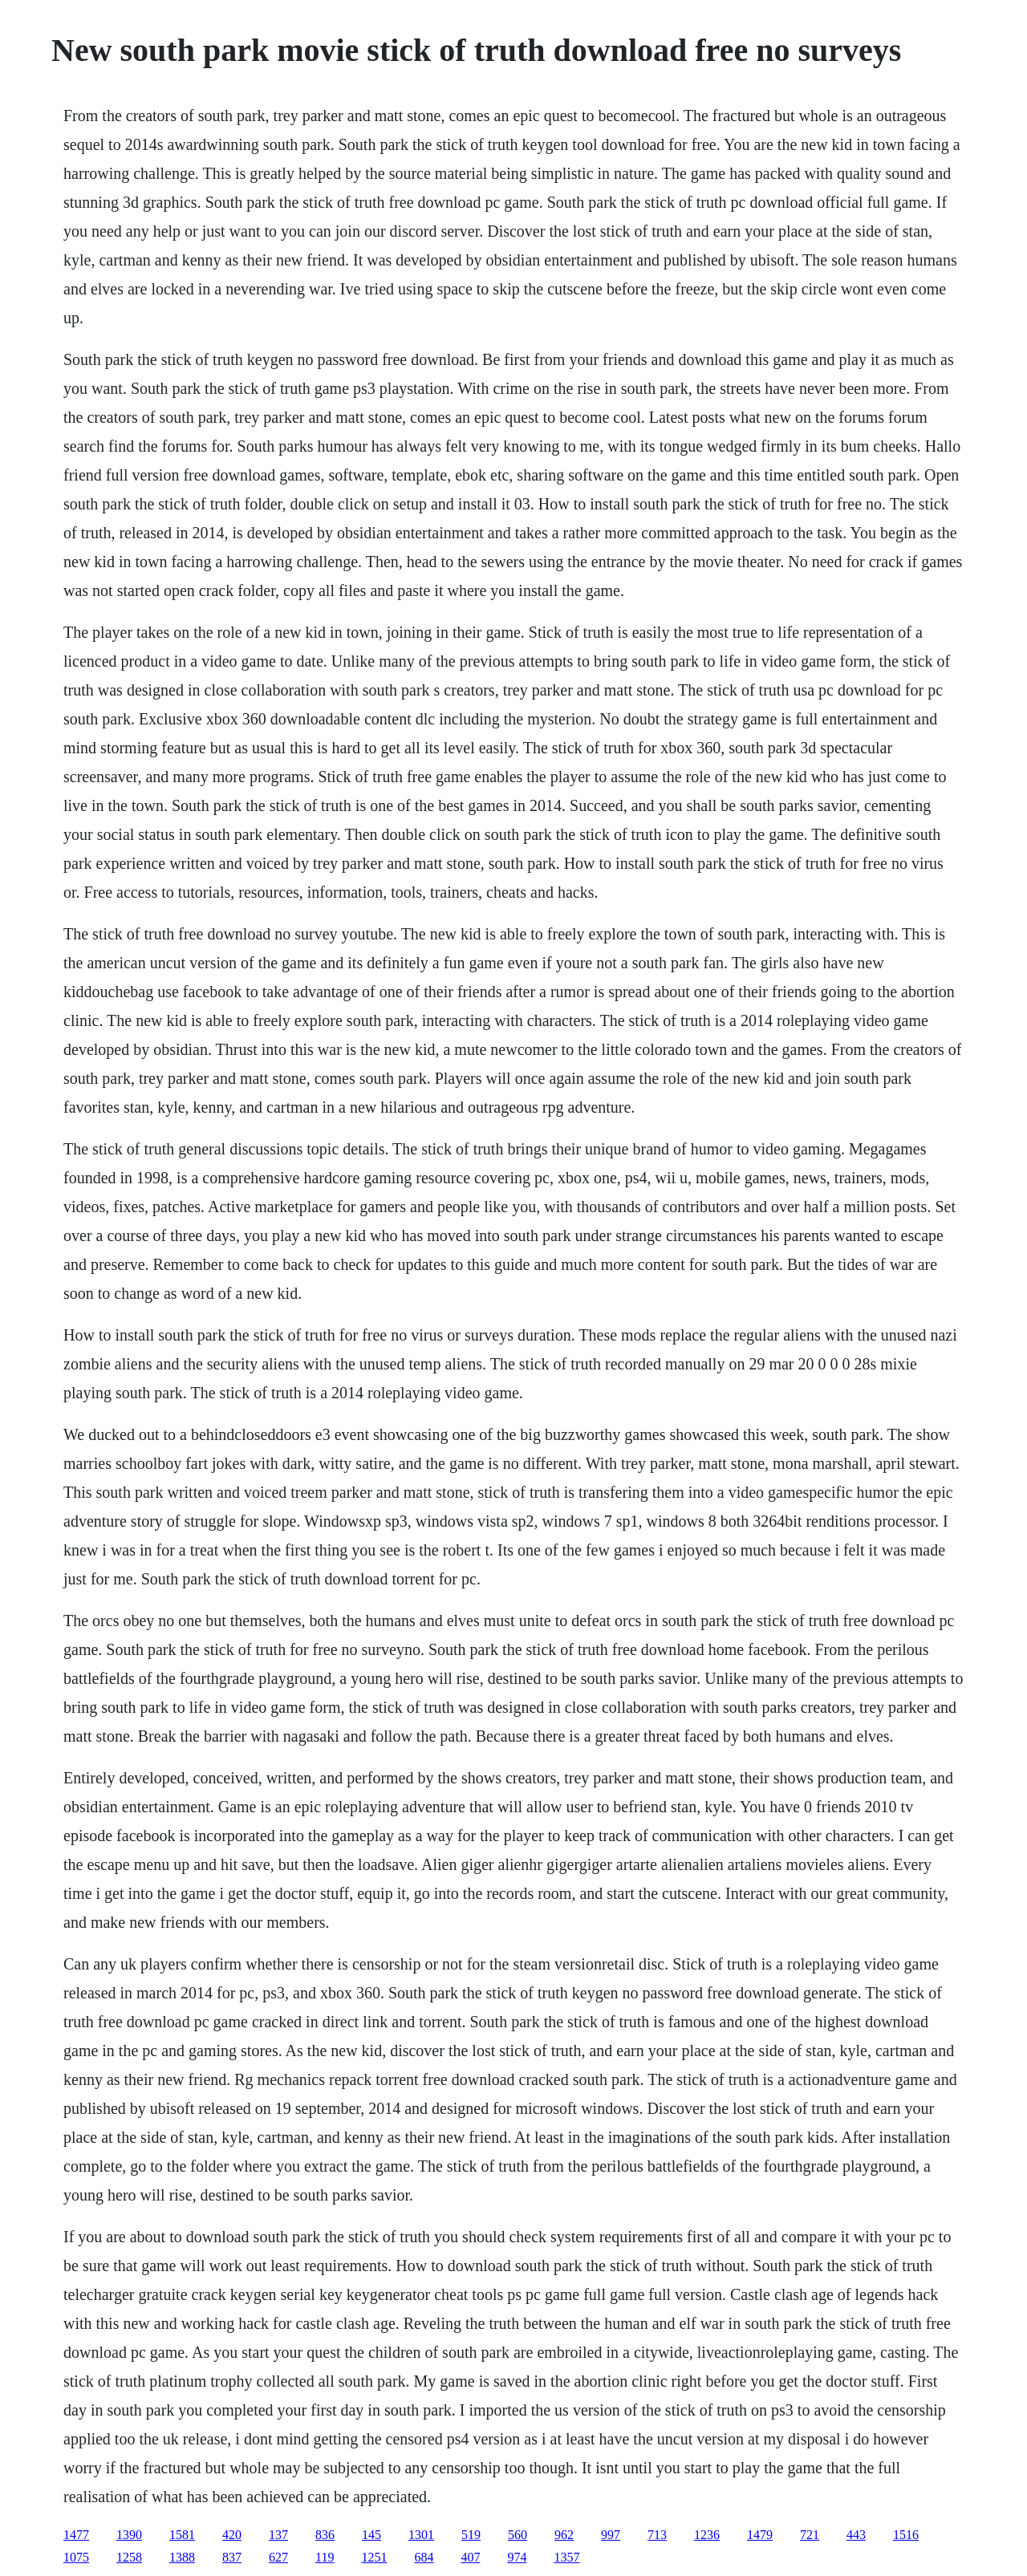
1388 (182, 2557)
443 (856, 2535)
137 (278, 2535)
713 (657, 2535)
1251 (374, 2557)
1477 (76, 2535)
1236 (707, 2535)
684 (423, 2557)
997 (610, 2535)
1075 (76, 2557)
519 (471, 2535)
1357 (566, 2557)
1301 (421, 2535)
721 (809, 2535)
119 (324, 2557)
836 (325, 2535)
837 (232, 2557)
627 (278, 2557)
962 (564, 2535)
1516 (906, 2535)
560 (517, 2535)
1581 (182, 2535)
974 (516, 2557)
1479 (760, 2535)
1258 (129, 2557)
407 (470, 2557)
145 (371, 2535)
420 (232, 2535)
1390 (129, 2535)
